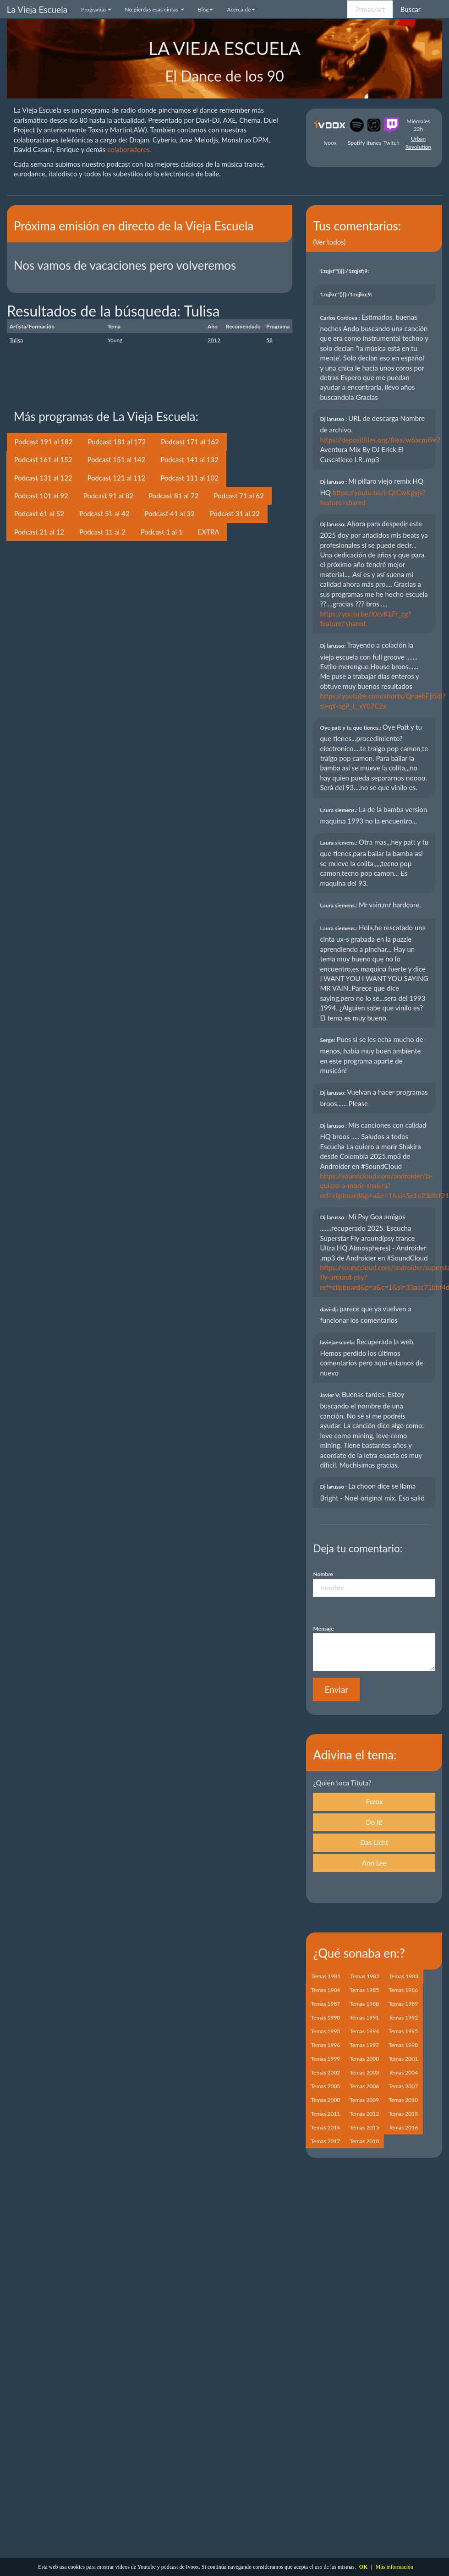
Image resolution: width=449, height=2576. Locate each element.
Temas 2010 (403, 2099)
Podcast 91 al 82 (108, 495)
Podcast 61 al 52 (39, 513)
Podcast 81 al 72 (173, 495)
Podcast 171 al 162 (190, 441)
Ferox (374, 1801)
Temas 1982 (364, 1976)
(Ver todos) (329, 242)
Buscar (410, 9)
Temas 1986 (403, 1990)
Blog (205, 9)
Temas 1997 (364, 2044)
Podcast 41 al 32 (169, 513)
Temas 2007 (403, 2086)
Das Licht (374, 1842)
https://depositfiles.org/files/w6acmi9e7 (380, 440)
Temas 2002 (325, 2072)
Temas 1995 (403, 2031)
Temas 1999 (325, 2058)
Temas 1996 (325, 2044)
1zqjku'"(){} (346, 294)
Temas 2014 (325, 2127)
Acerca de (241, 9)
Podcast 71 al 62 (238, 495)
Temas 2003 (364, 2072)
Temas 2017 (325, 2141)
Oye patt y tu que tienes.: (351, 727)
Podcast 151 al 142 (116, 459)
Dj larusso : (334, 418)
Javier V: (330, 1395)
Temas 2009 (364, 2099)
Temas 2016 (403, 2127)
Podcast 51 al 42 (104, 513)
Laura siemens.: (339, 810)
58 (269, 340)
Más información (394, 2567)
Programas (96, 9)
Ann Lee (374, 1863)
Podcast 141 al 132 (189, 459)
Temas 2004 (403, 2072)
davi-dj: (329, 1309)
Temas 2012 (364, 2113)
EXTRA (208, 532)
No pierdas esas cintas (154, 9)
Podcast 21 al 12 (39, 532)
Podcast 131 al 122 (43, 478)
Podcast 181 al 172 (117, 441)
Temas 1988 (364, 2003)
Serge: (328, 1040)
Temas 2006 (364, 2086)
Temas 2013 (403, 2113)
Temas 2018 (364, 2141)
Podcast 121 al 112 (116, 478)
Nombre (323, 1574)
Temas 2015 (364, 2127)
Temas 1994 (364, 2031)
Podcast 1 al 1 (162, 532)
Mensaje (323, 1628)
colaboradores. (129, 149)
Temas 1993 (325, 2031)
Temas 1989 (403, 2003)
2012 (214, 340)
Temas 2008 (325, 2099)
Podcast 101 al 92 (41, 495)
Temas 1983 (403, 1976)
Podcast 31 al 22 (235, 513)
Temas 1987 (325, 2003)
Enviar (336, 1689)
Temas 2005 (325, 2086)
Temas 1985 (364, 1990)
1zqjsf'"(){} (345, 270)
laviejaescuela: (338, 1342)
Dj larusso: (333, 524)
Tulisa (16, 340)
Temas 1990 (325, 2017)
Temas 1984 (325, 1990)
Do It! (374, 1822)
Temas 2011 (325, 2113)
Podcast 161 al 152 (43, 459)
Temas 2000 (364, 2058)
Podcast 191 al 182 (44, 441)
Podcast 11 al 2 (102, 532)
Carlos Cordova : (340, 317)
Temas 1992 (403, 2017)
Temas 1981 (325, 1976)
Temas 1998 (403, 2044)
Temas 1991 (364, 2017)
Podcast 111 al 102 (189, 478)
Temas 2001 (403, 2058)
